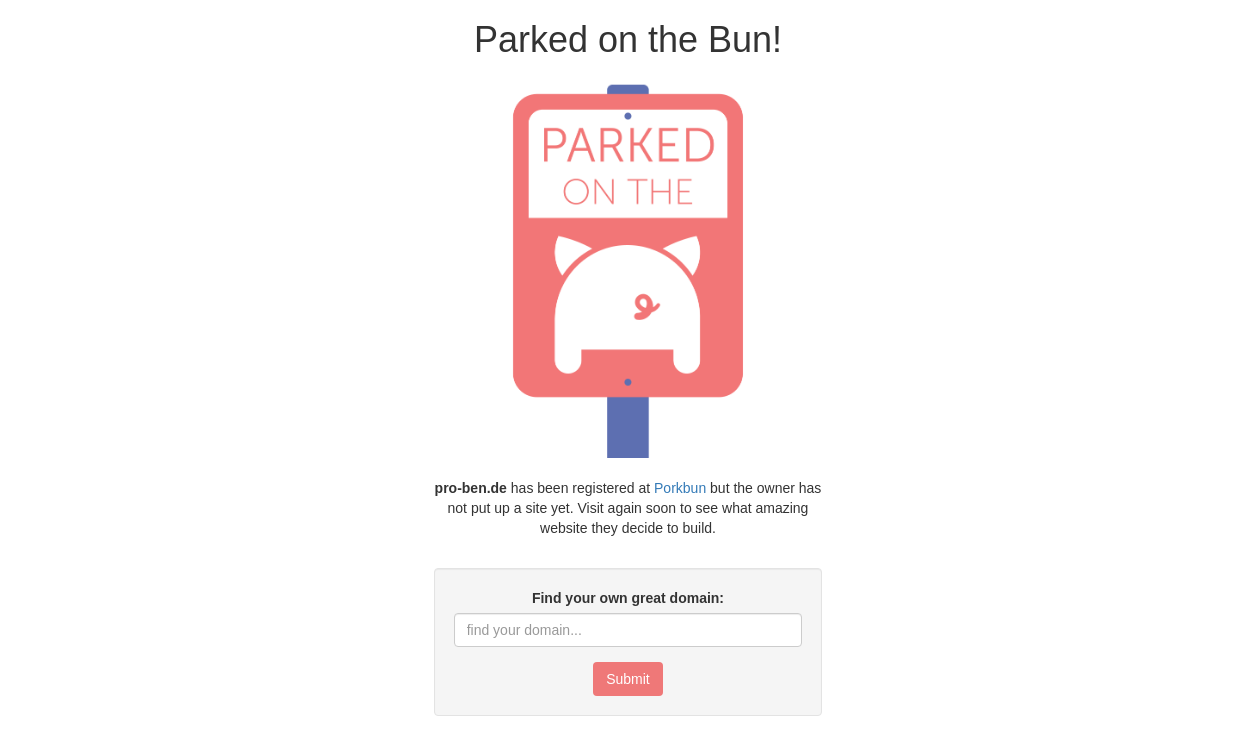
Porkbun (680, 488)
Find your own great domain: (628, 598)
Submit (628, 679)
